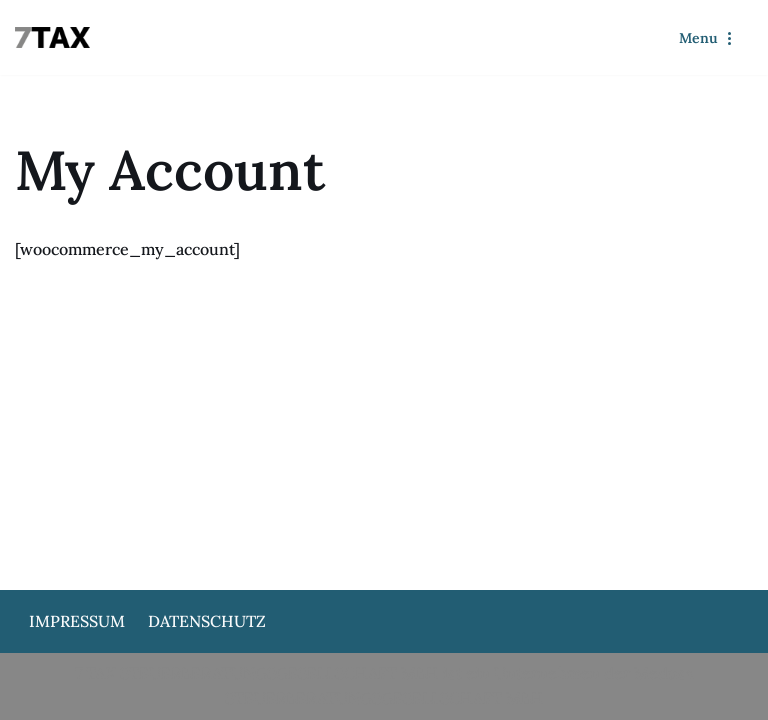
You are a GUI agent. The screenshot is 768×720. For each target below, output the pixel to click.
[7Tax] (57, 38)
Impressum (77, 621)
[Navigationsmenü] (708, 38)
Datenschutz (207, 621)
